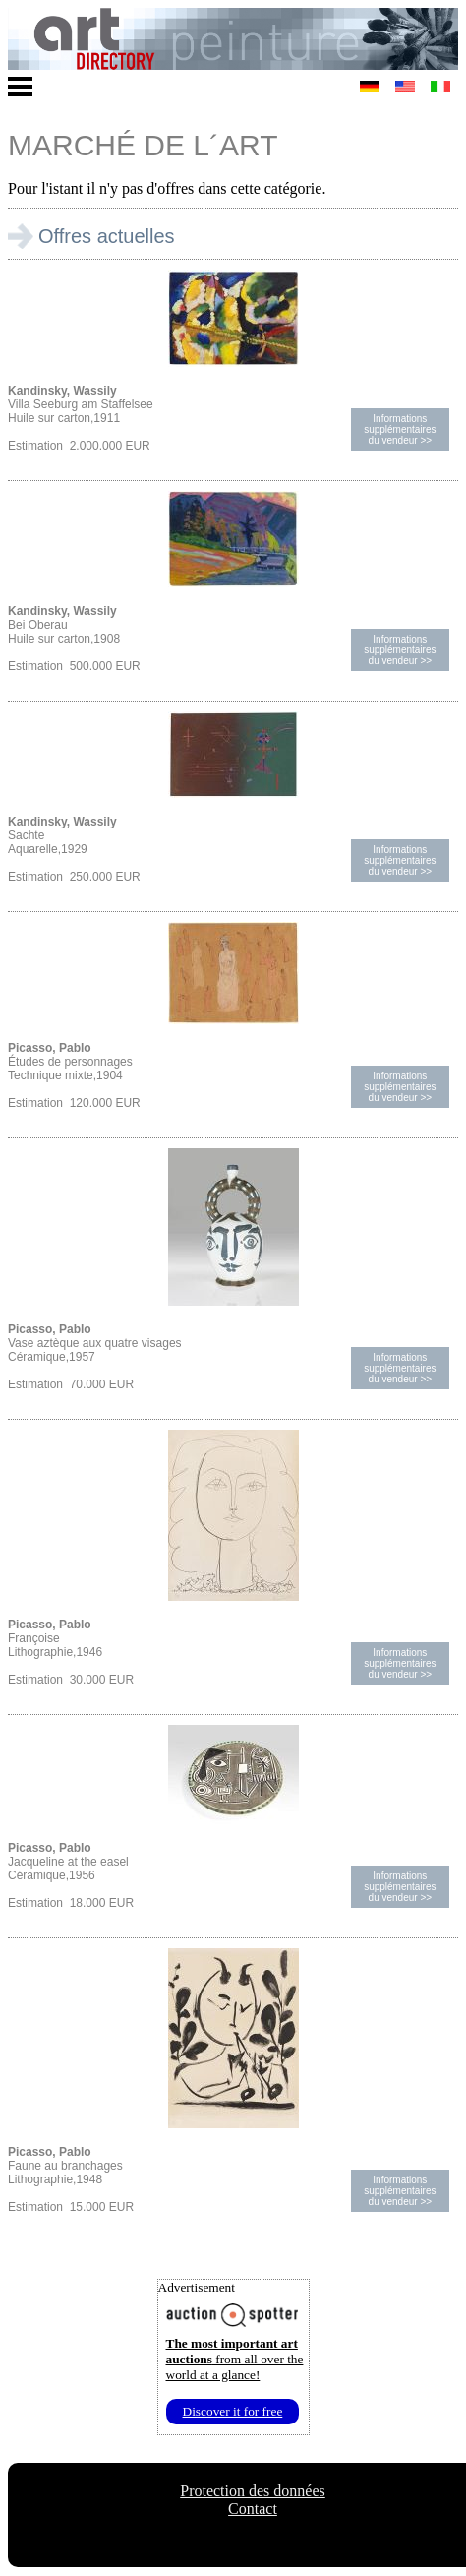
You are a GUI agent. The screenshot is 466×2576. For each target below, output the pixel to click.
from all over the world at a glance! (235, 2359)
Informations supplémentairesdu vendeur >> (400, 429)
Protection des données (252, 2491)
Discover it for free (233, 2411)
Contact (252, 2508)
